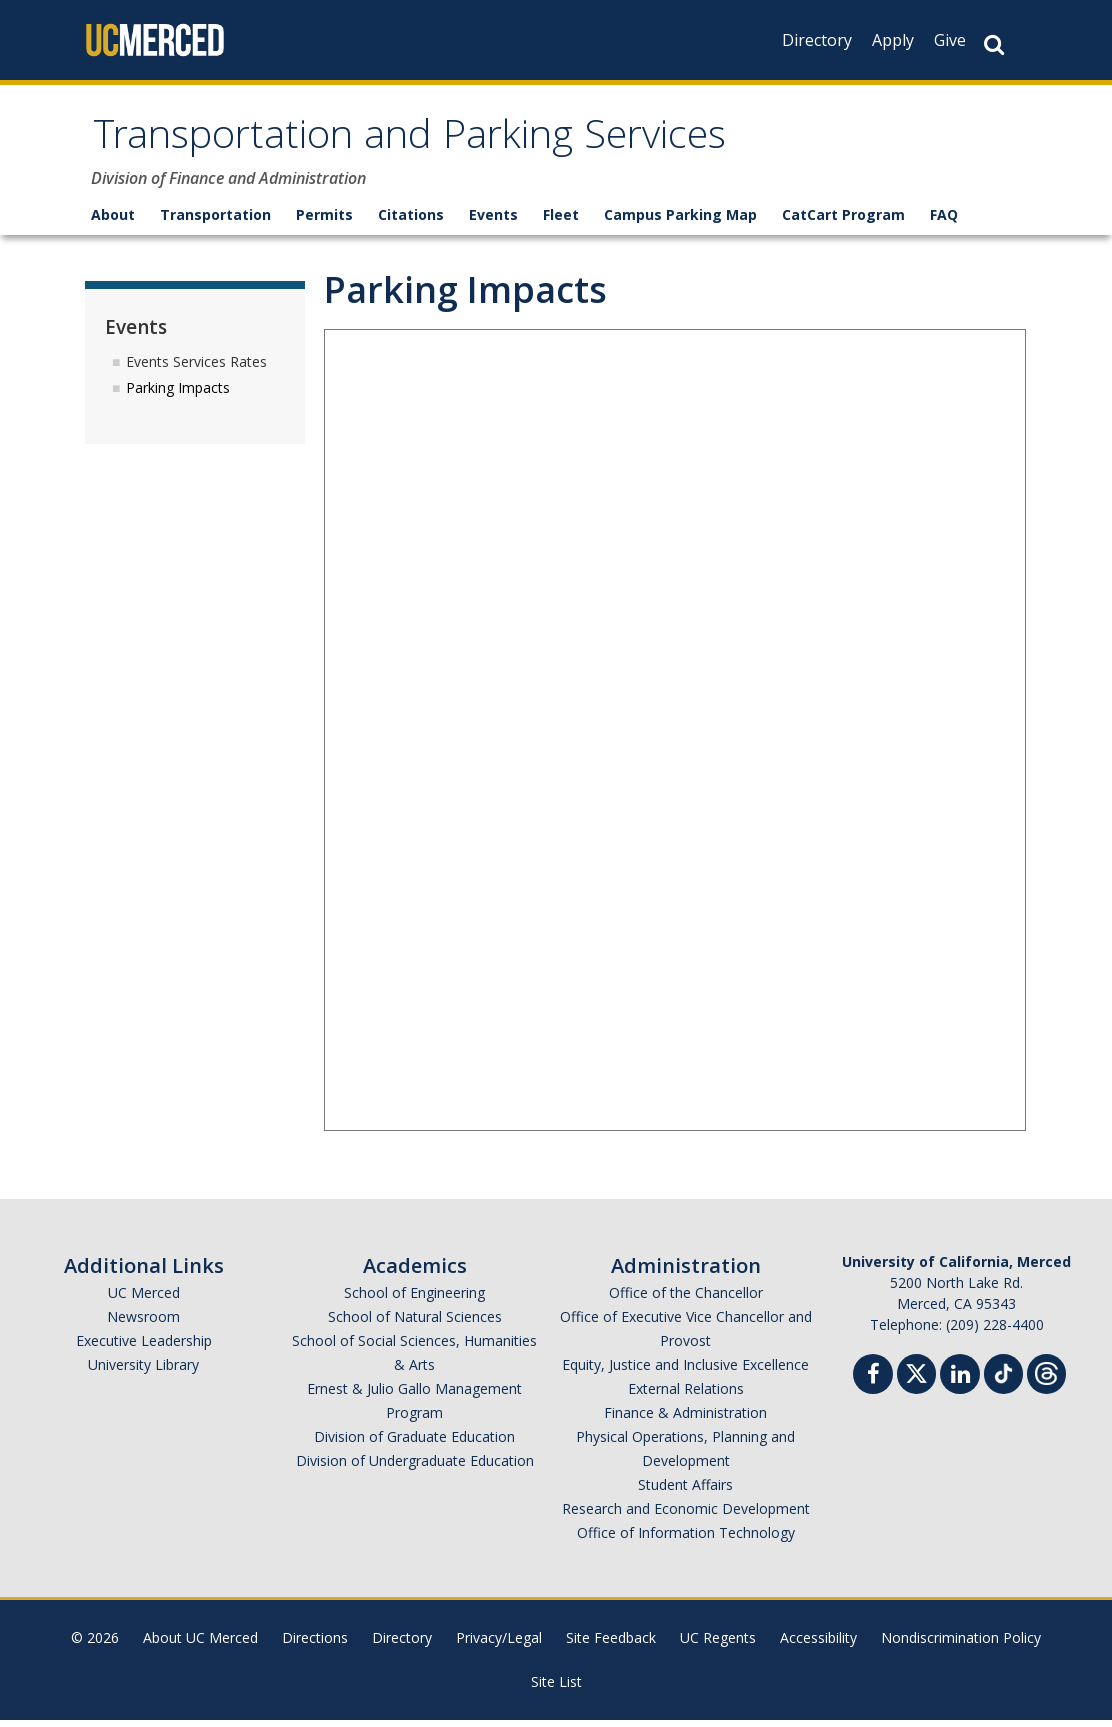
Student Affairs (685, 1491)
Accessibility (818, 1644)
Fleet (561, 221)
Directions (315, 1644)
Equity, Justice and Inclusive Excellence (685, 1371)
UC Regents (718, 1644)
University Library (143, 1371)
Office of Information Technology (686, 1539)
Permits (324, 221)
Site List (556, 1688)
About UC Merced (200, 1644)
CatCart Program (843, 221)
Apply (893, 40)
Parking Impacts (178, 394)
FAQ (944, 221)
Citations (411, 221)
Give (950, 40)
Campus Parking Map (680, 221)
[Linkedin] (960, 1383)
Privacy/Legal (499, 1644)
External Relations (686, 1395)
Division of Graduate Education (414, 1443)
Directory (817, 40)
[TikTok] (1003, 1378)
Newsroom (143, 1323)
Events (493, 221)
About (113, 221)
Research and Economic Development (686, 1515)
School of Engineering (414, 1299)
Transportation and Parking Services (454, 143)
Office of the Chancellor (686, 1299)
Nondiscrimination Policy (961, 1644)
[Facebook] (873, 1383)
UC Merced (144, 1299)
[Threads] (1046, 1378)
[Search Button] (994, 44)
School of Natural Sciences (415, 1323)
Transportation (215, 221)
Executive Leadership (144, 1347)
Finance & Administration (685, 1419)
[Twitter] (916, 1378)
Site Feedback (611, 1644)
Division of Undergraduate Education (415, 1467)
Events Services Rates (196, 367)
